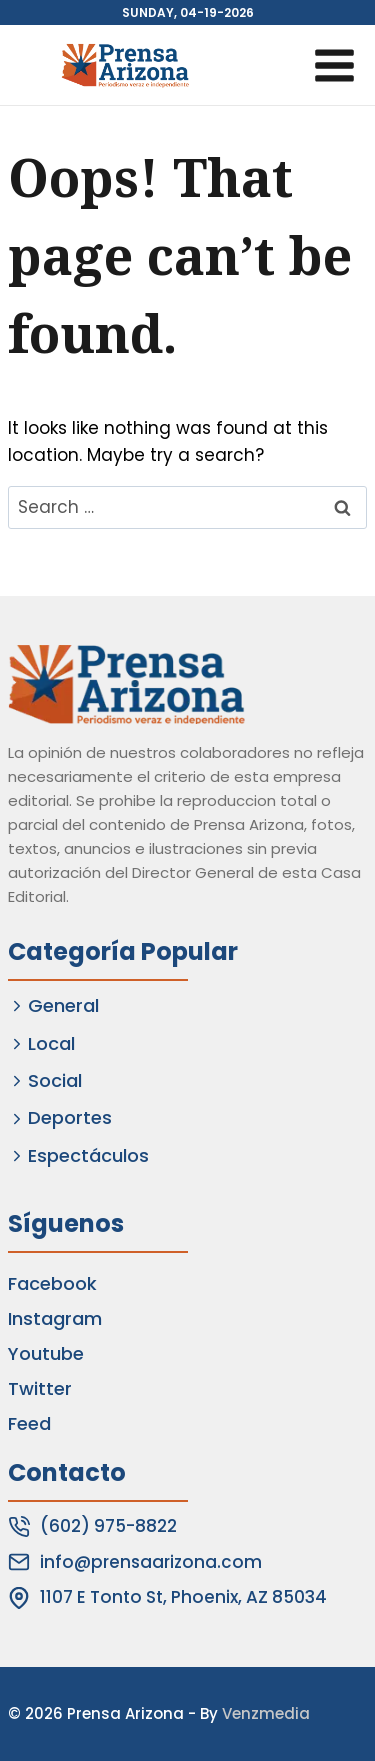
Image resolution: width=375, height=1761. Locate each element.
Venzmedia (266, 1713)
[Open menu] (334, 65)
